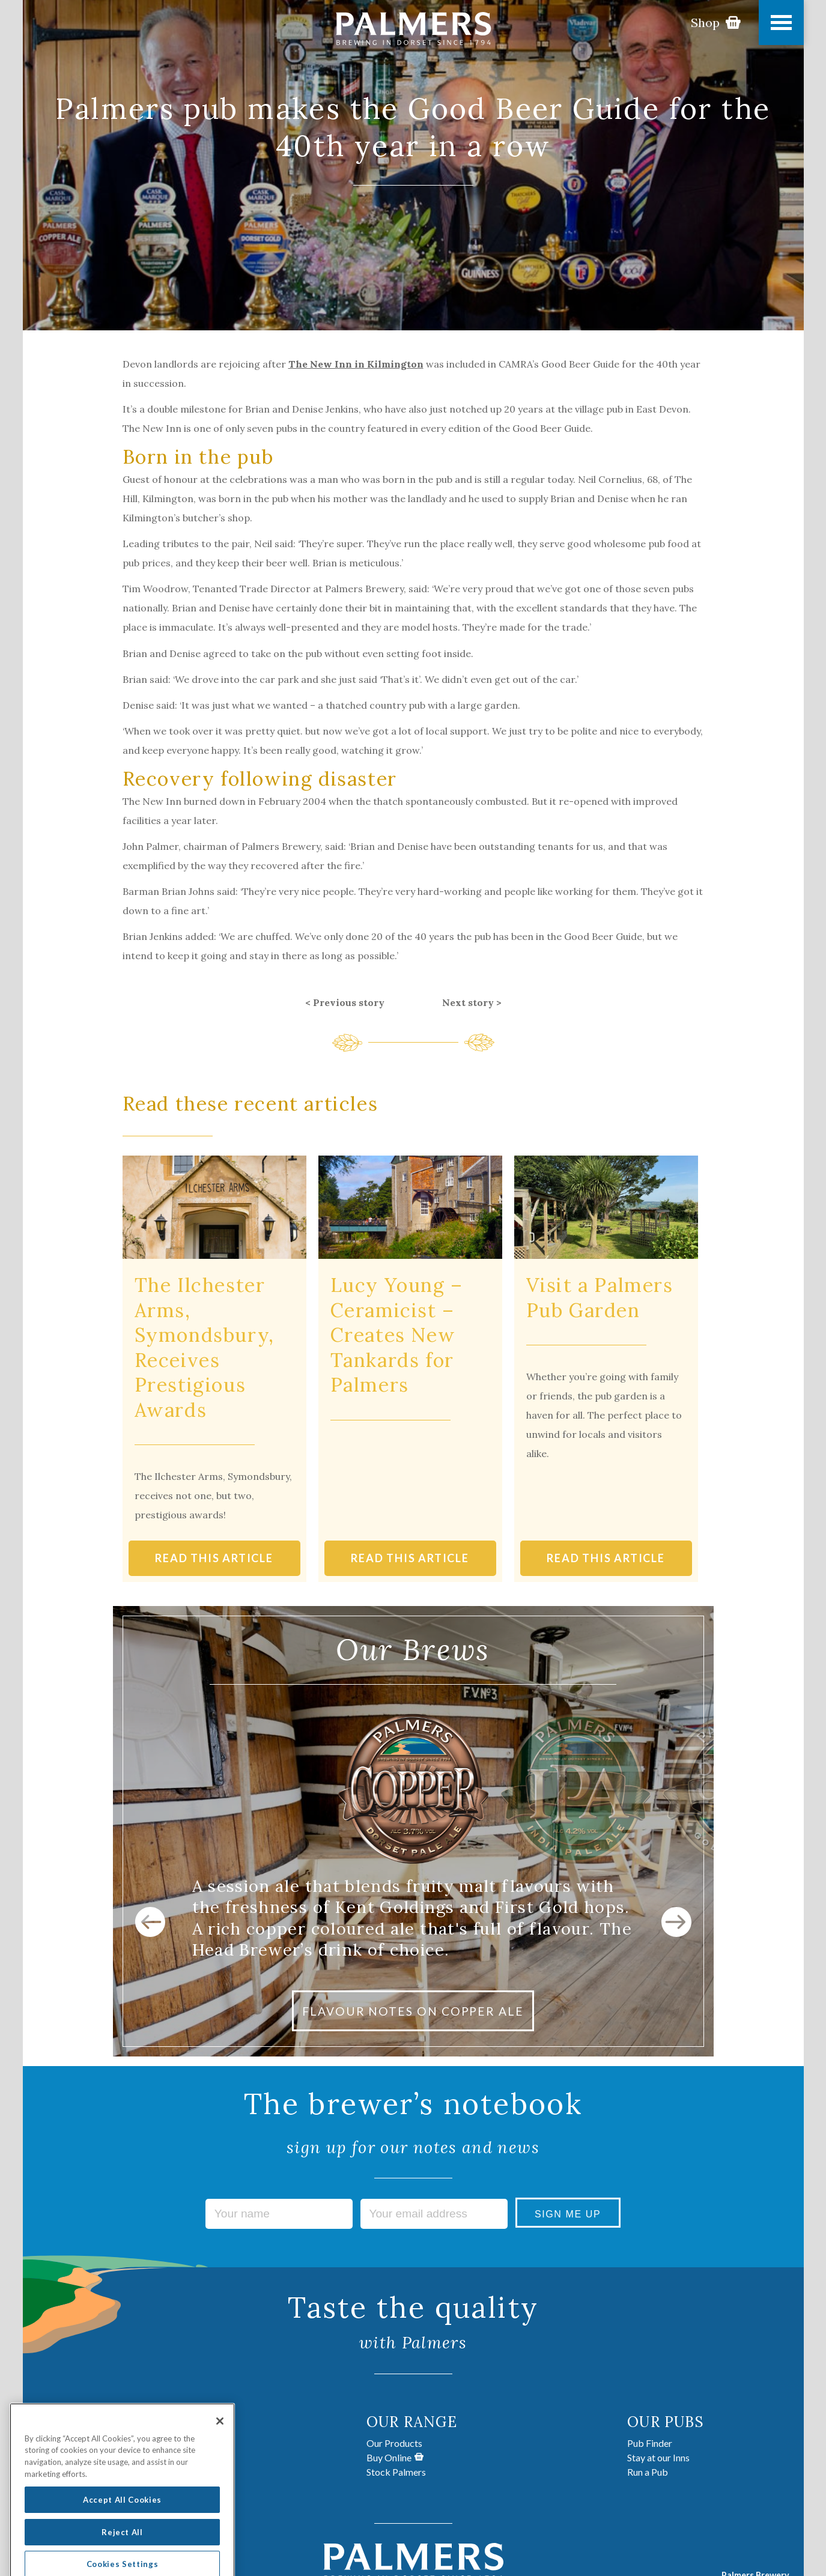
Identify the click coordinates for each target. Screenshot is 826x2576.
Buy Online (395, 2457)
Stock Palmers (396, 2472)
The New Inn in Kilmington (356, 364)
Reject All (122, 2551)
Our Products (394, 2443)
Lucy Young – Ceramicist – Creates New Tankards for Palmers (396, 1335)
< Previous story (344, 1002)
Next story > (472, 1002)
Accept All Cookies (122, 2519)
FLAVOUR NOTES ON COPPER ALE (413, 2011)
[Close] (220, 2441)
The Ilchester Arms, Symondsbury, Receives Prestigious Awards (205, 1347)
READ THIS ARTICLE (214, 1558)
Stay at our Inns (658, 2457)
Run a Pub (647, 2472)
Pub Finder (649, 2443)
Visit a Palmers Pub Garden (599, 1298)
